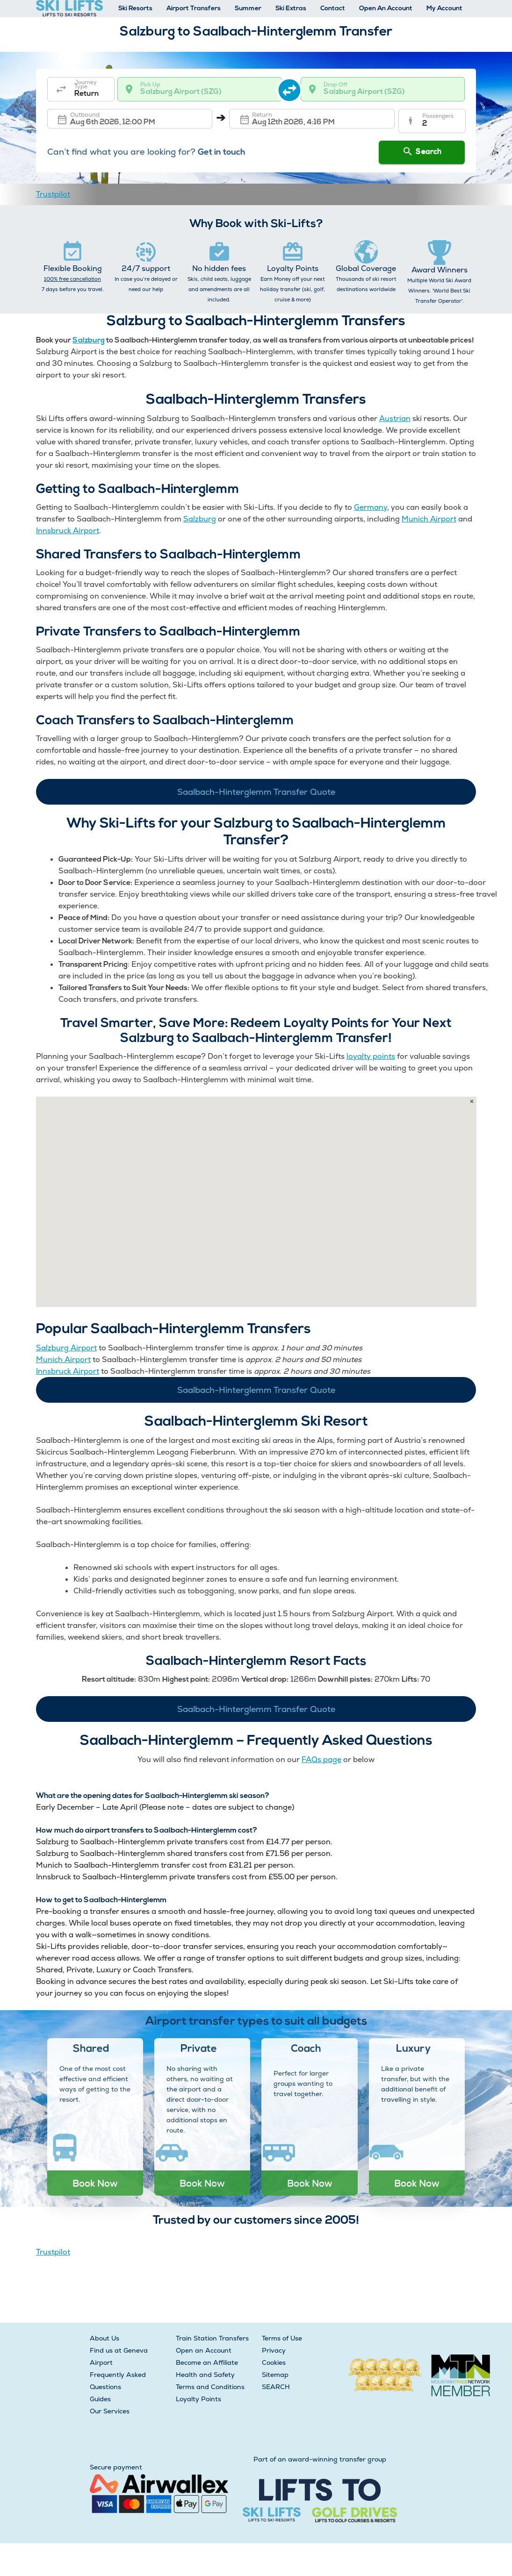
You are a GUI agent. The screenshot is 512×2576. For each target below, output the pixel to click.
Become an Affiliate (207, 2362)
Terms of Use (282, 2338)
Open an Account (203, 2350)
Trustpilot (53, 194)
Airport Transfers (193, 8)
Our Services (110, 2411)
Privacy (274, 2350)
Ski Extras (290, 8)
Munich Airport (63, 1359)
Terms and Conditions (210, 2387)
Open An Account (385, 8)
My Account (444, 8)
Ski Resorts (135, 8)
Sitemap (275, 2374)
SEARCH (276, 2387)
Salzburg (88, 340)
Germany (370, 507)
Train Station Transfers (212, 2338)
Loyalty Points (198, 2399)
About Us (104, 2338)
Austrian (395, 418)
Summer (248, 8)
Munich (415, 519)
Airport (442, 519)
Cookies (274, 2362)
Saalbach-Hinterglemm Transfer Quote (256, 791)
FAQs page (321, 1759)
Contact (332, 8)
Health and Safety (205, 2374)
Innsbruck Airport (67, 530)
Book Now (95, 2183)
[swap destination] (292, 89)
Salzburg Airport (66, 1348)
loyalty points (370, 1056)
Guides (100, 2399)
